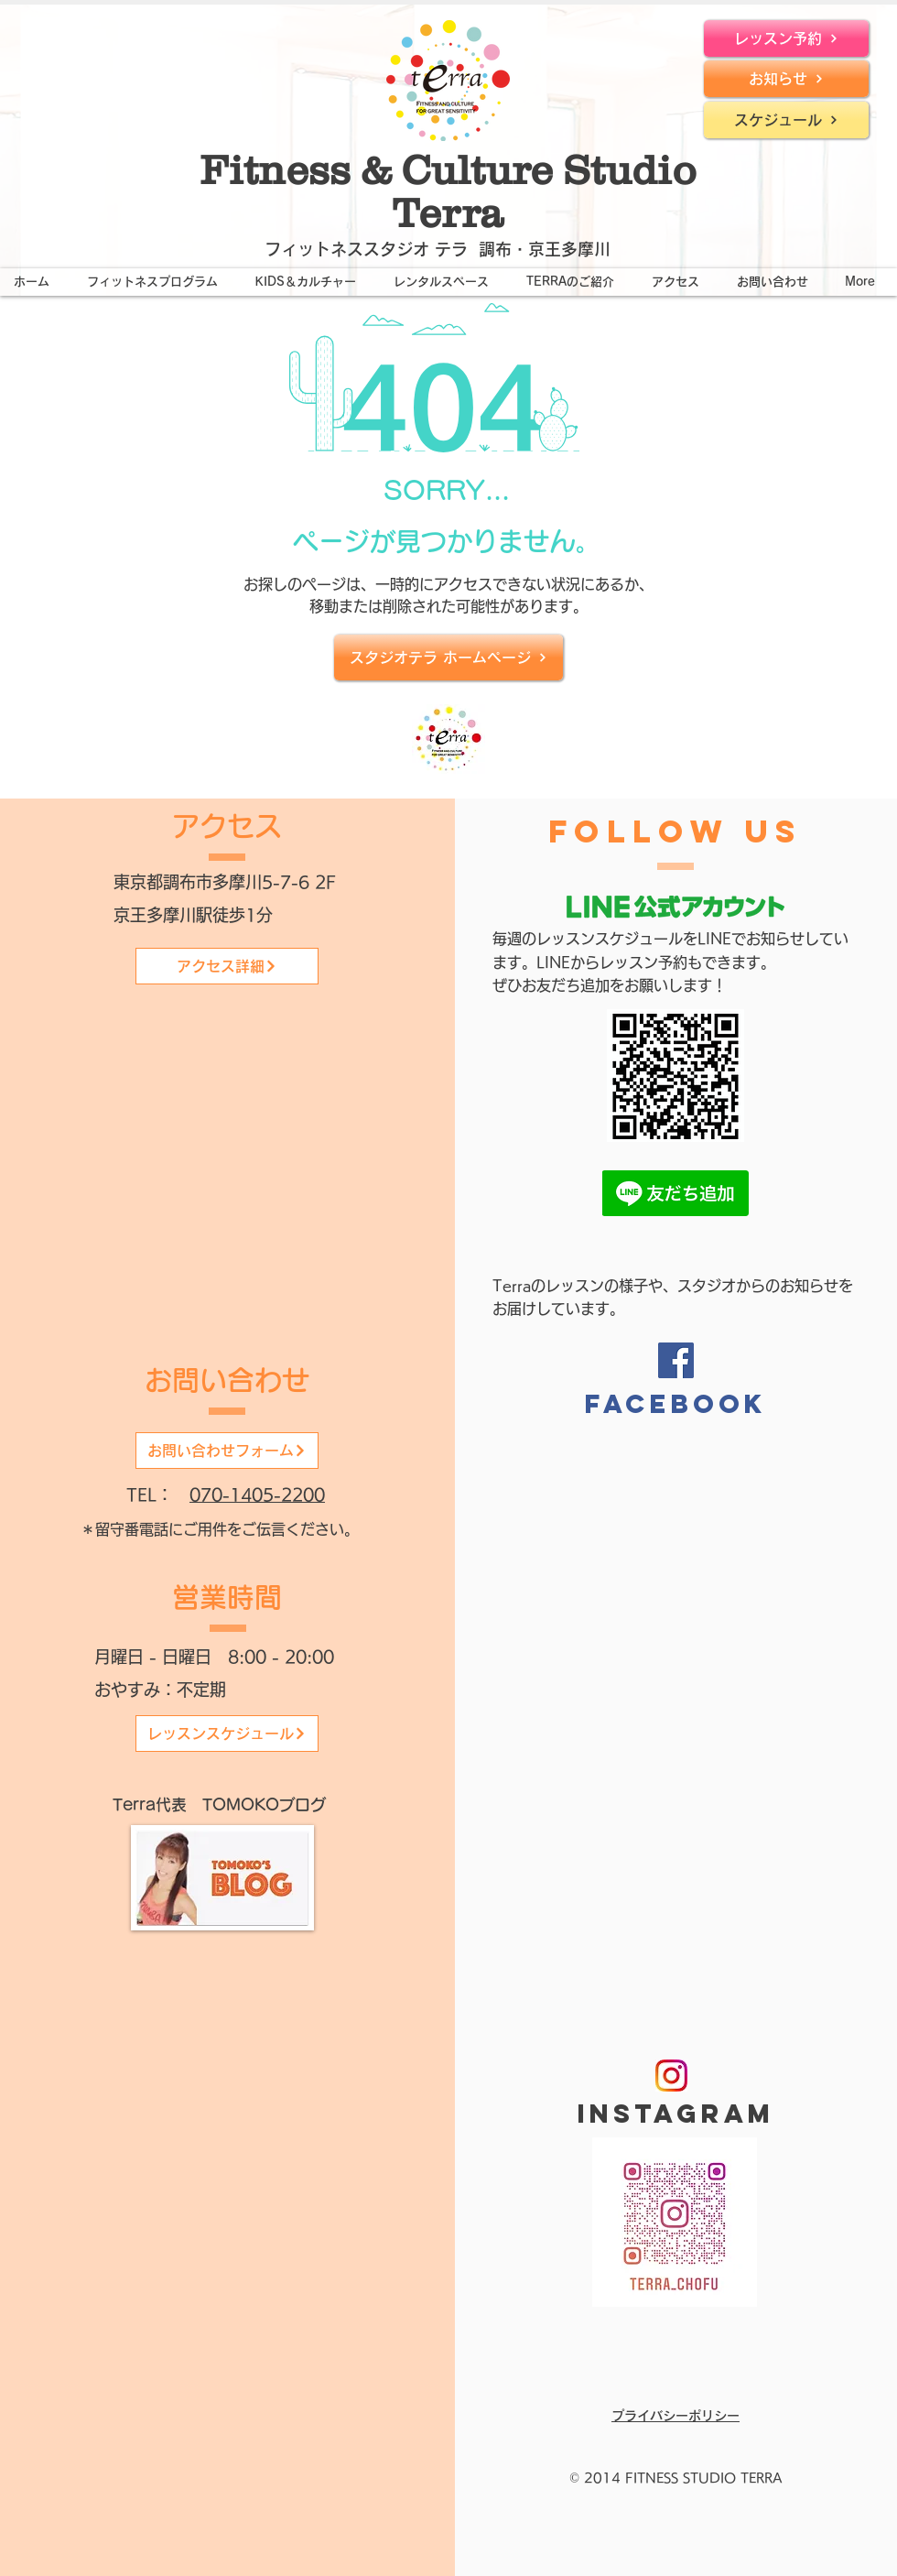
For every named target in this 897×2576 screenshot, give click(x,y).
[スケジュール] (786, 120)
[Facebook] (676, 1360)
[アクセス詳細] (227, 966)
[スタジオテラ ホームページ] (448, 657)
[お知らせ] (786, 78)
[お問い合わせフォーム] (227, 1450)
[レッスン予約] (786, 38)
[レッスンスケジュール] (227, 1733)
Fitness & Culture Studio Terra (448, 191)
